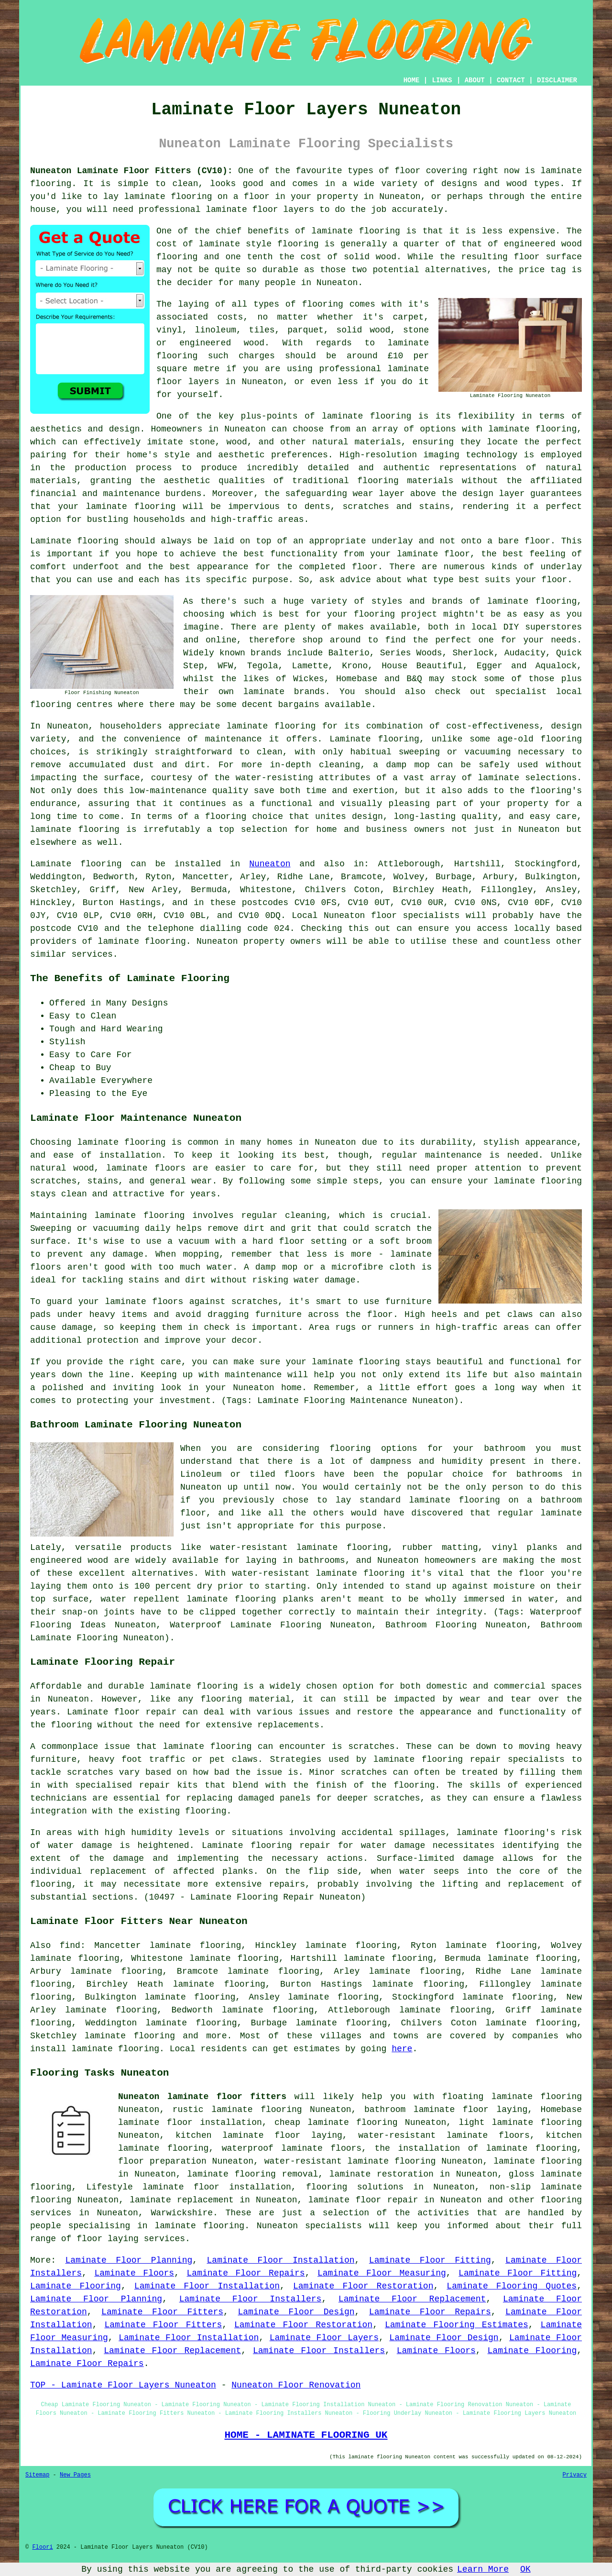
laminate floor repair (363, 2200)
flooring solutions (355, 2187)
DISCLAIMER (557, 80)
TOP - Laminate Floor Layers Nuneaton (123, 2385)
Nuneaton (269, 864)
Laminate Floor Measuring (381, 2273)
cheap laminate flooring (336, 2122)
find (70, 1945)
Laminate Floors (134, 2273)
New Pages (75, 2475)
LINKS (442, 80)
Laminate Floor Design (296, 2312)
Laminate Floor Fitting (430, 2260)
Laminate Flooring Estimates (456, 2325)
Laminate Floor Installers (250, 2299)
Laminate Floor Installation (281, 2260)
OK (525, 2569)
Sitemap (37, 2475)
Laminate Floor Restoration (363, 2286)
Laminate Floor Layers (324, 2338)
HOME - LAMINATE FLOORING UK (305, 2435)
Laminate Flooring (75, 2286)
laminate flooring (366, 416)
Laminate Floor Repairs (246, 2273)
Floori (42, 2547)
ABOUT (475, 80)
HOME (412, 80)
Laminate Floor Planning (128, 2260)
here (402, 2049)
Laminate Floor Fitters (162, 2312)
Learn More (483, 2569)
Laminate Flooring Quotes (512, 2286)
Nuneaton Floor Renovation (296, 2385)
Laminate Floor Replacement (412, 2299)
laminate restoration (381, 2174)
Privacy (575, 2475)
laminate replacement (182, 2200)
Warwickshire (182, 2213)
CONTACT (511, 80)
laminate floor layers (260, 209)
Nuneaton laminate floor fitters (202, 2096)
